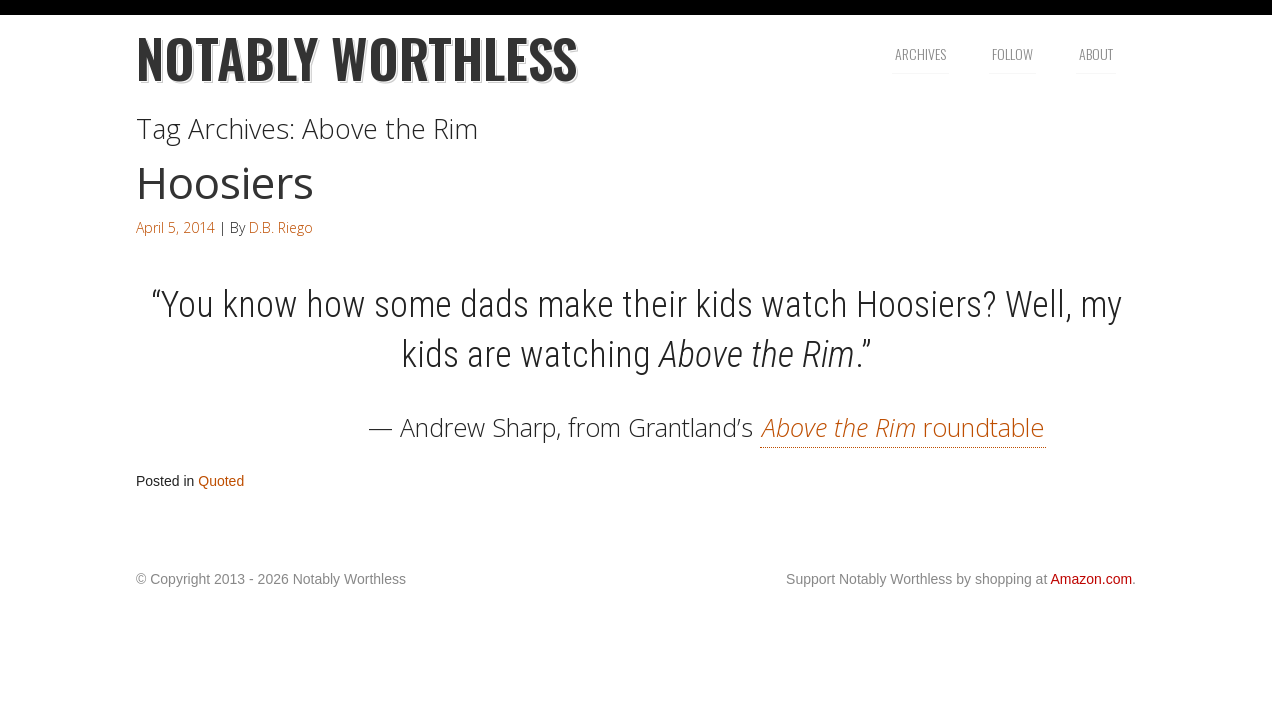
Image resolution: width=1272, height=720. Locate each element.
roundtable (903, 427)
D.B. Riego (281, 227)
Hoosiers (225, 182)
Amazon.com (1091, 579)
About (1096, 53)
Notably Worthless (356, 57)
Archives (920, 53)
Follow (1012, 53)
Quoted (221, 481)
